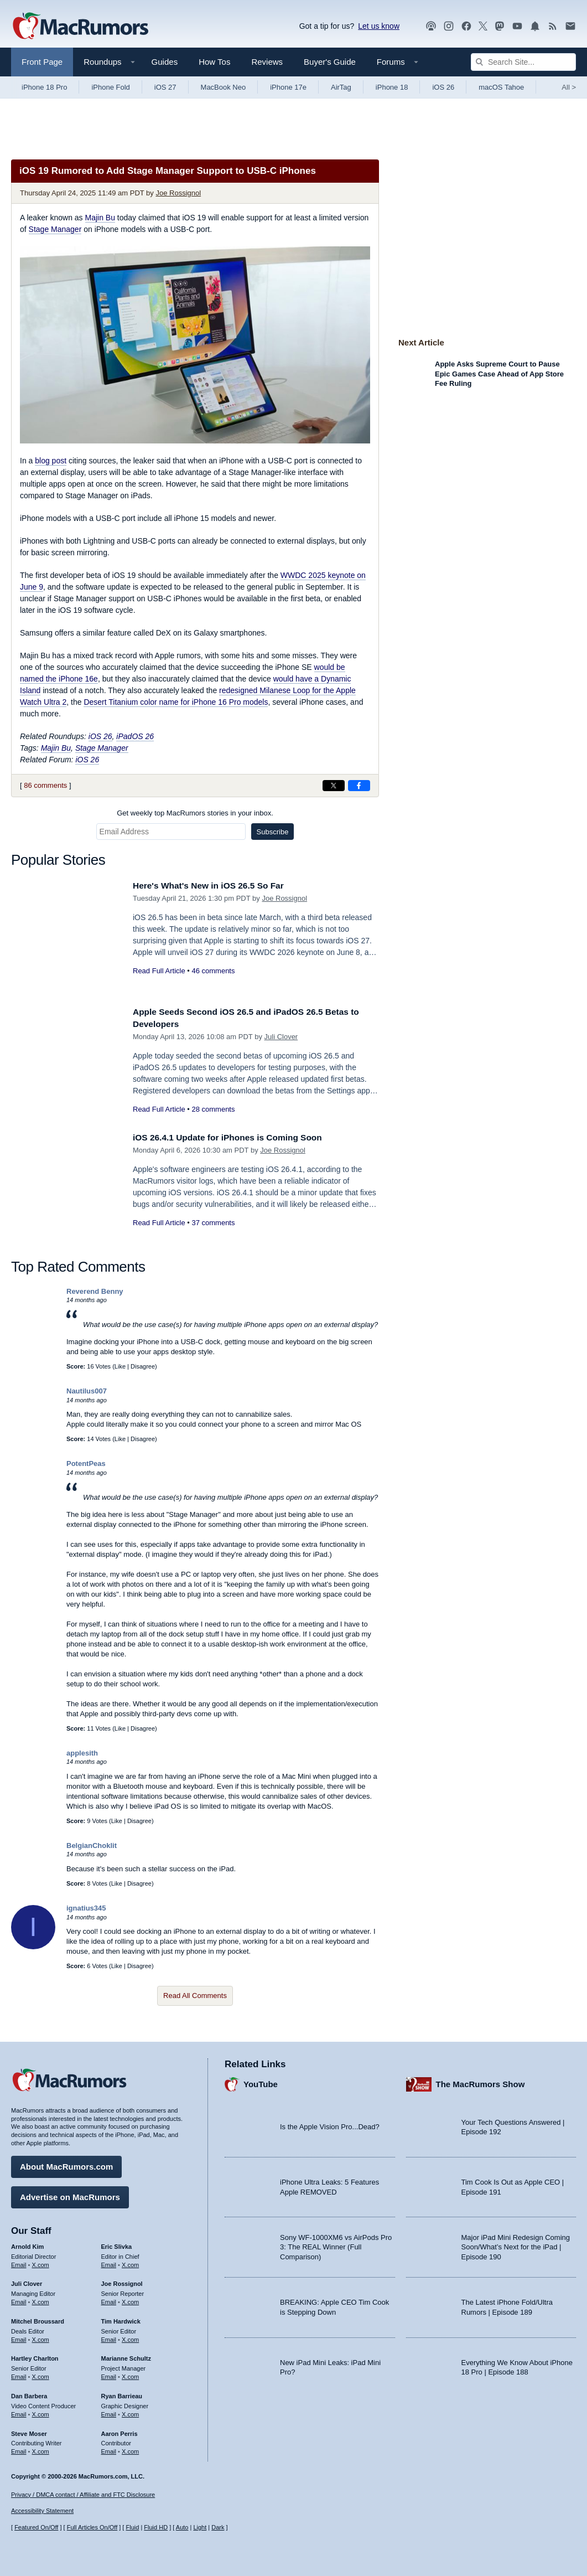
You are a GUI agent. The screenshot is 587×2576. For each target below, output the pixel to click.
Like (120, 1366)
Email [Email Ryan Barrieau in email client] (109, 2411)
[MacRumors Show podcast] (431, 26)
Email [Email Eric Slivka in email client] (109, 2261)
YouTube (260, 2081)
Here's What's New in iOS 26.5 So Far (216, 885)
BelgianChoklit (91, 1845)
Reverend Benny (94, 1291)
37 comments (213, 1223)
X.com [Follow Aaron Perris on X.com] (130, 2448)
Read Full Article (159, 971)
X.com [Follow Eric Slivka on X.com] (130, 2261)
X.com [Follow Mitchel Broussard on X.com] (40, 2337)
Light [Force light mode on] (199, 2527)
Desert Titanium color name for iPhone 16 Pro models (176, 702)
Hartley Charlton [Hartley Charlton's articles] (35, 2355)
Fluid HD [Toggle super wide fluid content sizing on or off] (156, 2527)
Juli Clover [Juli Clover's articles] (26, 2281)
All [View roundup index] (569, 87)
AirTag (341, 87)
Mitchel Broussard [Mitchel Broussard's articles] (37, 2318)
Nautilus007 (86, 1391)
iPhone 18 (392, 87)
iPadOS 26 (135, 736)
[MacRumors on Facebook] (466, 26)
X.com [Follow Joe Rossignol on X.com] (130, 2299)
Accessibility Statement (42, 2510)
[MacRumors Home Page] (80, 27)
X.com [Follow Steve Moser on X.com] (40, 2448)
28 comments (213, 1109)
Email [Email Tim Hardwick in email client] (109, 2337)
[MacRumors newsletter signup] (570, 26)
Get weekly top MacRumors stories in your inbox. (195, 813)
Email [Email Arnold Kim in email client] (19, 2261)
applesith (82, 1753)
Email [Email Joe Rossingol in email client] (109, 2299)
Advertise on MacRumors (70, 2194)
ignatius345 (86, 1908)
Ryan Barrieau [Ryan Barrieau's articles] (122, 2393)
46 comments (213, 971)
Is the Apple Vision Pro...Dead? (330, 2124)
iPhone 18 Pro (44, 87)
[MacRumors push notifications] (535, 26)
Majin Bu (100, 217)
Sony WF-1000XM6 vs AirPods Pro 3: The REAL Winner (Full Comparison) (336, 2244)
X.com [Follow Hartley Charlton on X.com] (40, 2374)
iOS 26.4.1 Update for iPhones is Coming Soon (237, 1137)
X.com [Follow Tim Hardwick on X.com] (130, 2337)
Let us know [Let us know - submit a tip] (378, 26)
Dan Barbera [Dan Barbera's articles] (29, 2393)
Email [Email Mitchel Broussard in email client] (19, 2337)
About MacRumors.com (66, 2164)
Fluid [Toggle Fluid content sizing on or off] (132, 2527)
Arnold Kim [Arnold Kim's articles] (27, 2244)
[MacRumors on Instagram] (448, 26)
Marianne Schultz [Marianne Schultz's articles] (126, 2355)
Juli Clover (281, 1037)
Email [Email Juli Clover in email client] (19, 2299)
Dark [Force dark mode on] (217, 2527)
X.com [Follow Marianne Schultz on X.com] (130, 2374)
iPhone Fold (110, 87)
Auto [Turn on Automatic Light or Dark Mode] (182, 2527)
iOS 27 (165, 87)
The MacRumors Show (480, 2081)
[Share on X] (334, 785)
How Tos (214, 61)
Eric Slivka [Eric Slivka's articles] (116, 2244)
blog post (50, 460)
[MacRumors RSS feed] (552, 26)
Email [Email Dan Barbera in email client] (19, 2411)
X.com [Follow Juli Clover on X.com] (40, 2299)
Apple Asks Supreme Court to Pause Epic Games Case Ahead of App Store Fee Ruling (499, 374)
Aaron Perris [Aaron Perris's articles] (119, 2430)
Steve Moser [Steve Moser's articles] (29, 2430)
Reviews (267, 61)
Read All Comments (195, 1995)
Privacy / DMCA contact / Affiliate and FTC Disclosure (83, 2494)
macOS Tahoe (501, 87)
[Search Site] (523, 62)
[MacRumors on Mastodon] (499, 26)
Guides (165, 61)
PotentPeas (86, 1463)
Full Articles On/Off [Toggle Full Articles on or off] (92, 2527)
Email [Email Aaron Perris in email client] (109, 2448)
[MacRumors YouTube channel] (517, 26)
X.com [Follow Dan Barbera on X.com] (40, 2411)
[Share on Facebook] (359, 785)
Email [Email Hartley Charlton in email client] (19, 2374)
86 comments (45, 785)
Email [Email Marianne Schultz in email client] (109, 2374)
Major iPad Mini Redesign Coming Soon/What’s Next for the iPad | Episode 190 (515, 2244)
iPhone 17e (288, 87)
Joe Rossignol (178, 193)
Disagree (143, 1366)
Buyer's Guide (330, 61)
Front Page (42, 61)
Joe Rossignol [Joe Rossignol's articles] (122, 2281)
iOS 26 (443, 87)
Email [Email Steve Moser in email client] (19, 2448)
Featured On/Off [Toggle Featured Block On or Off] (36, 2527)
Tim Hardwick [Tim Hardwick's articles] (121, 2318)
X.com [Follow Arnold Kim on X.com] (40, 2261)
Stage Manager (55, 229)
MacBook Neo (223, 87)
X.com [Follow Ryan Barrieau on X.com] (130, 2411)
